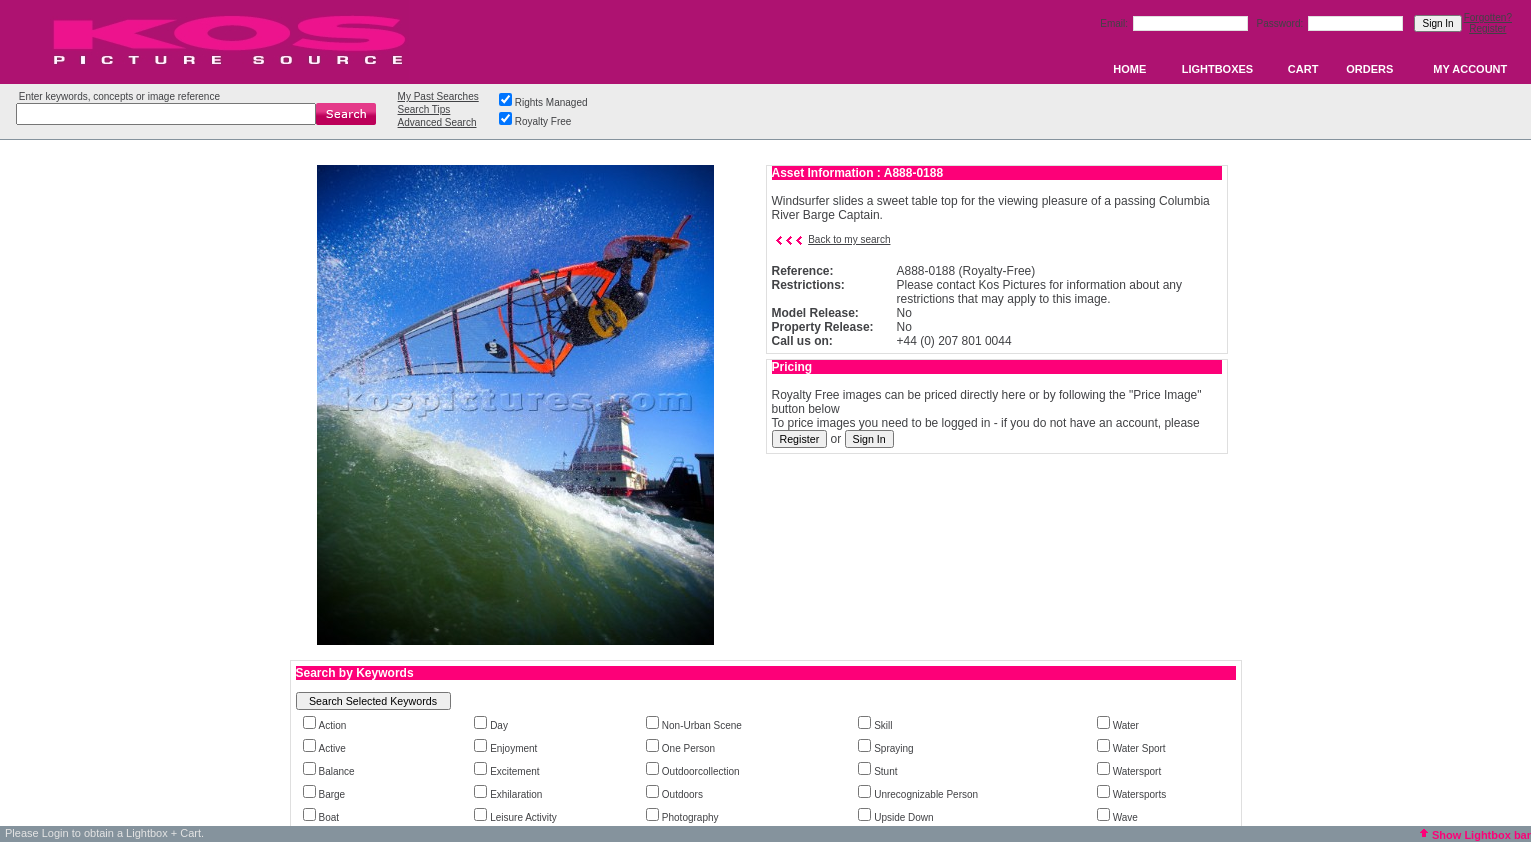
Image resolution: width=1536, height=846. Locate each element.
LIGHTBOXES (1218, 69)
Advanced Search (437, 122)
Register (1487, 28)
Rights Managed (551, 102)
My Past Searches (438, 96)
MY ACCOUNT (1470, 69)
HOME (1129, 69)
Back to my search (849, 239)
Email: (1115, 23)
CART (1303, 69)
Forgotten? (1488, 17)
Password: (1281, 23)
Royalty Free (543, 121)
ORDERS (1369, 69)
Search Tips (424, 109)
